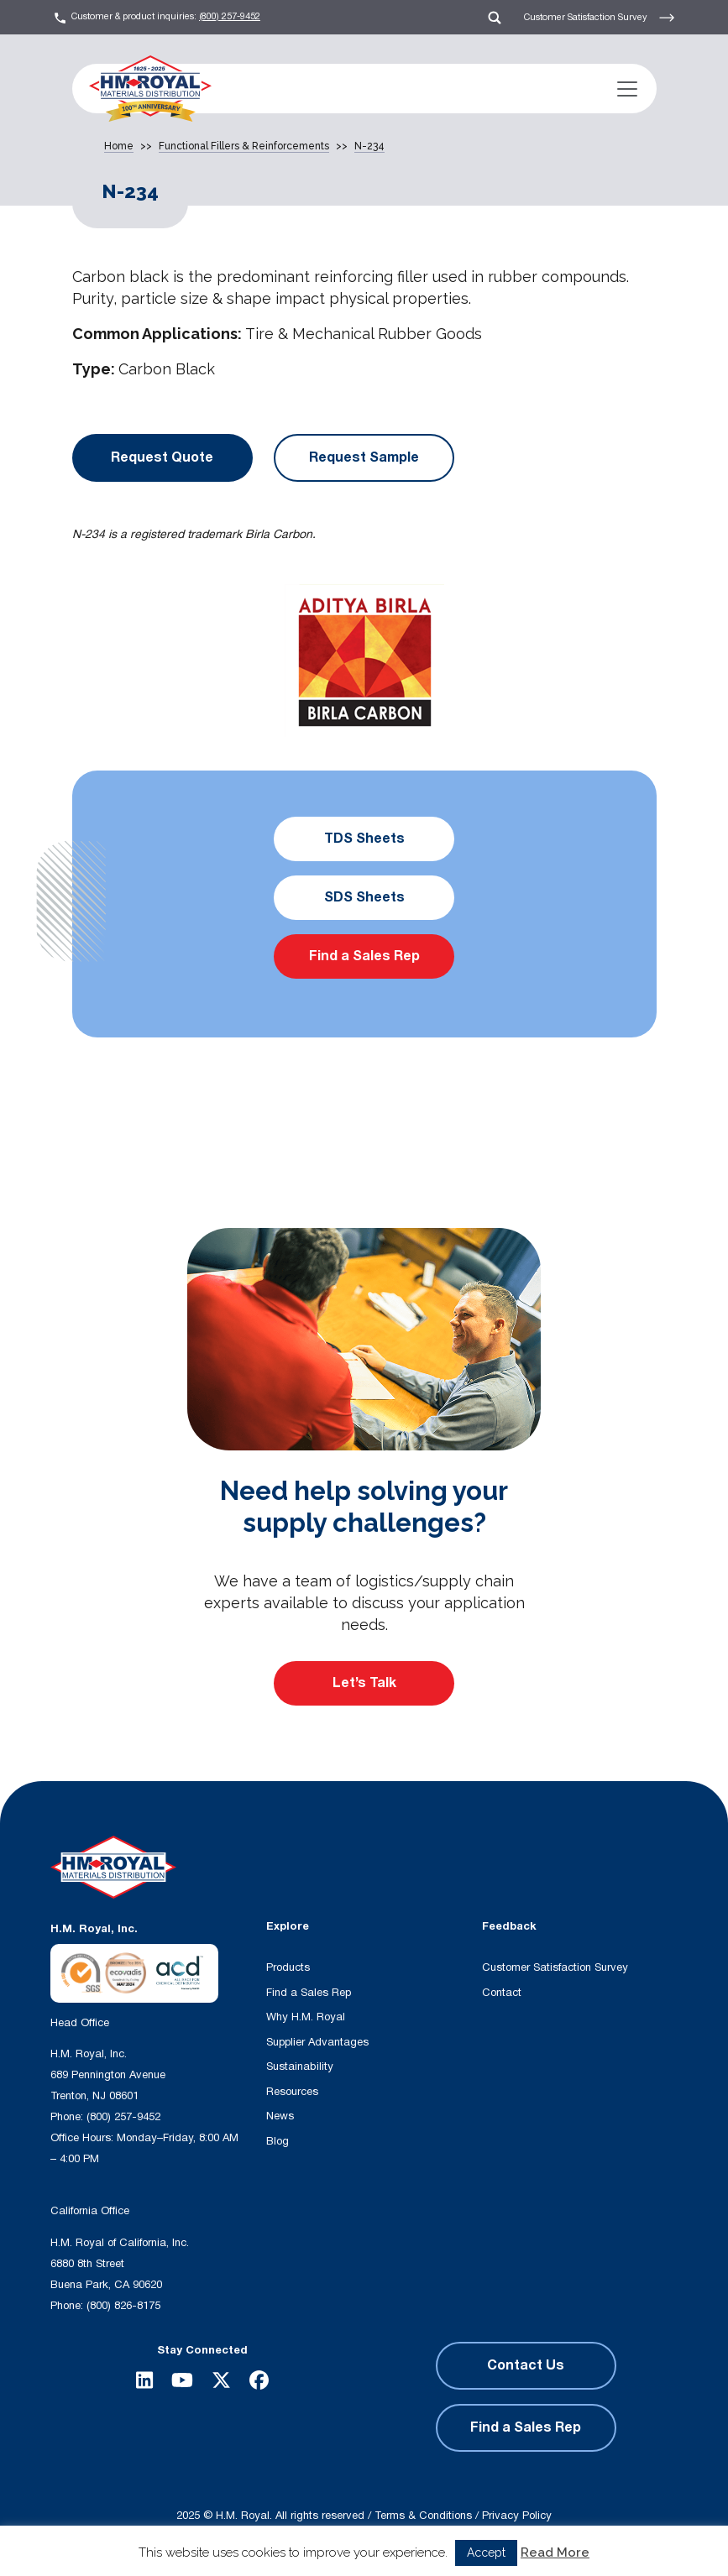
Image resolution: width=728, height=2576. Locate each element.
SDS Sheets (364, 897)
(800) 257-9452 (229, 16)
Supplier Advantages (317, 2042)
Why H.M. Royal (305, 2017)
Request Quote (162, 457)
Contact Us (525, 2365)
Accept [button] (486, 2552)
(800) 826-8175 (123, 2305)
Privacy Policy (517, 2515)
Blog (277, 2141)
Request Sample (364, 457)
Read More (555, 2552)
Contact (501, 1992)
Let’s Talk (364, 1683)
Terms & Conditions (423, 2515)
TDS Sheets (364, 838)
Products (288, 1967)
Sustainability (299, 2066)
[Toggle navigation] (627, 89)
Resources (292, 2091)
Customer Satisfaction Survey (599, 17)
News (280, 2116)
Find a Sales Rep (364, 956)
